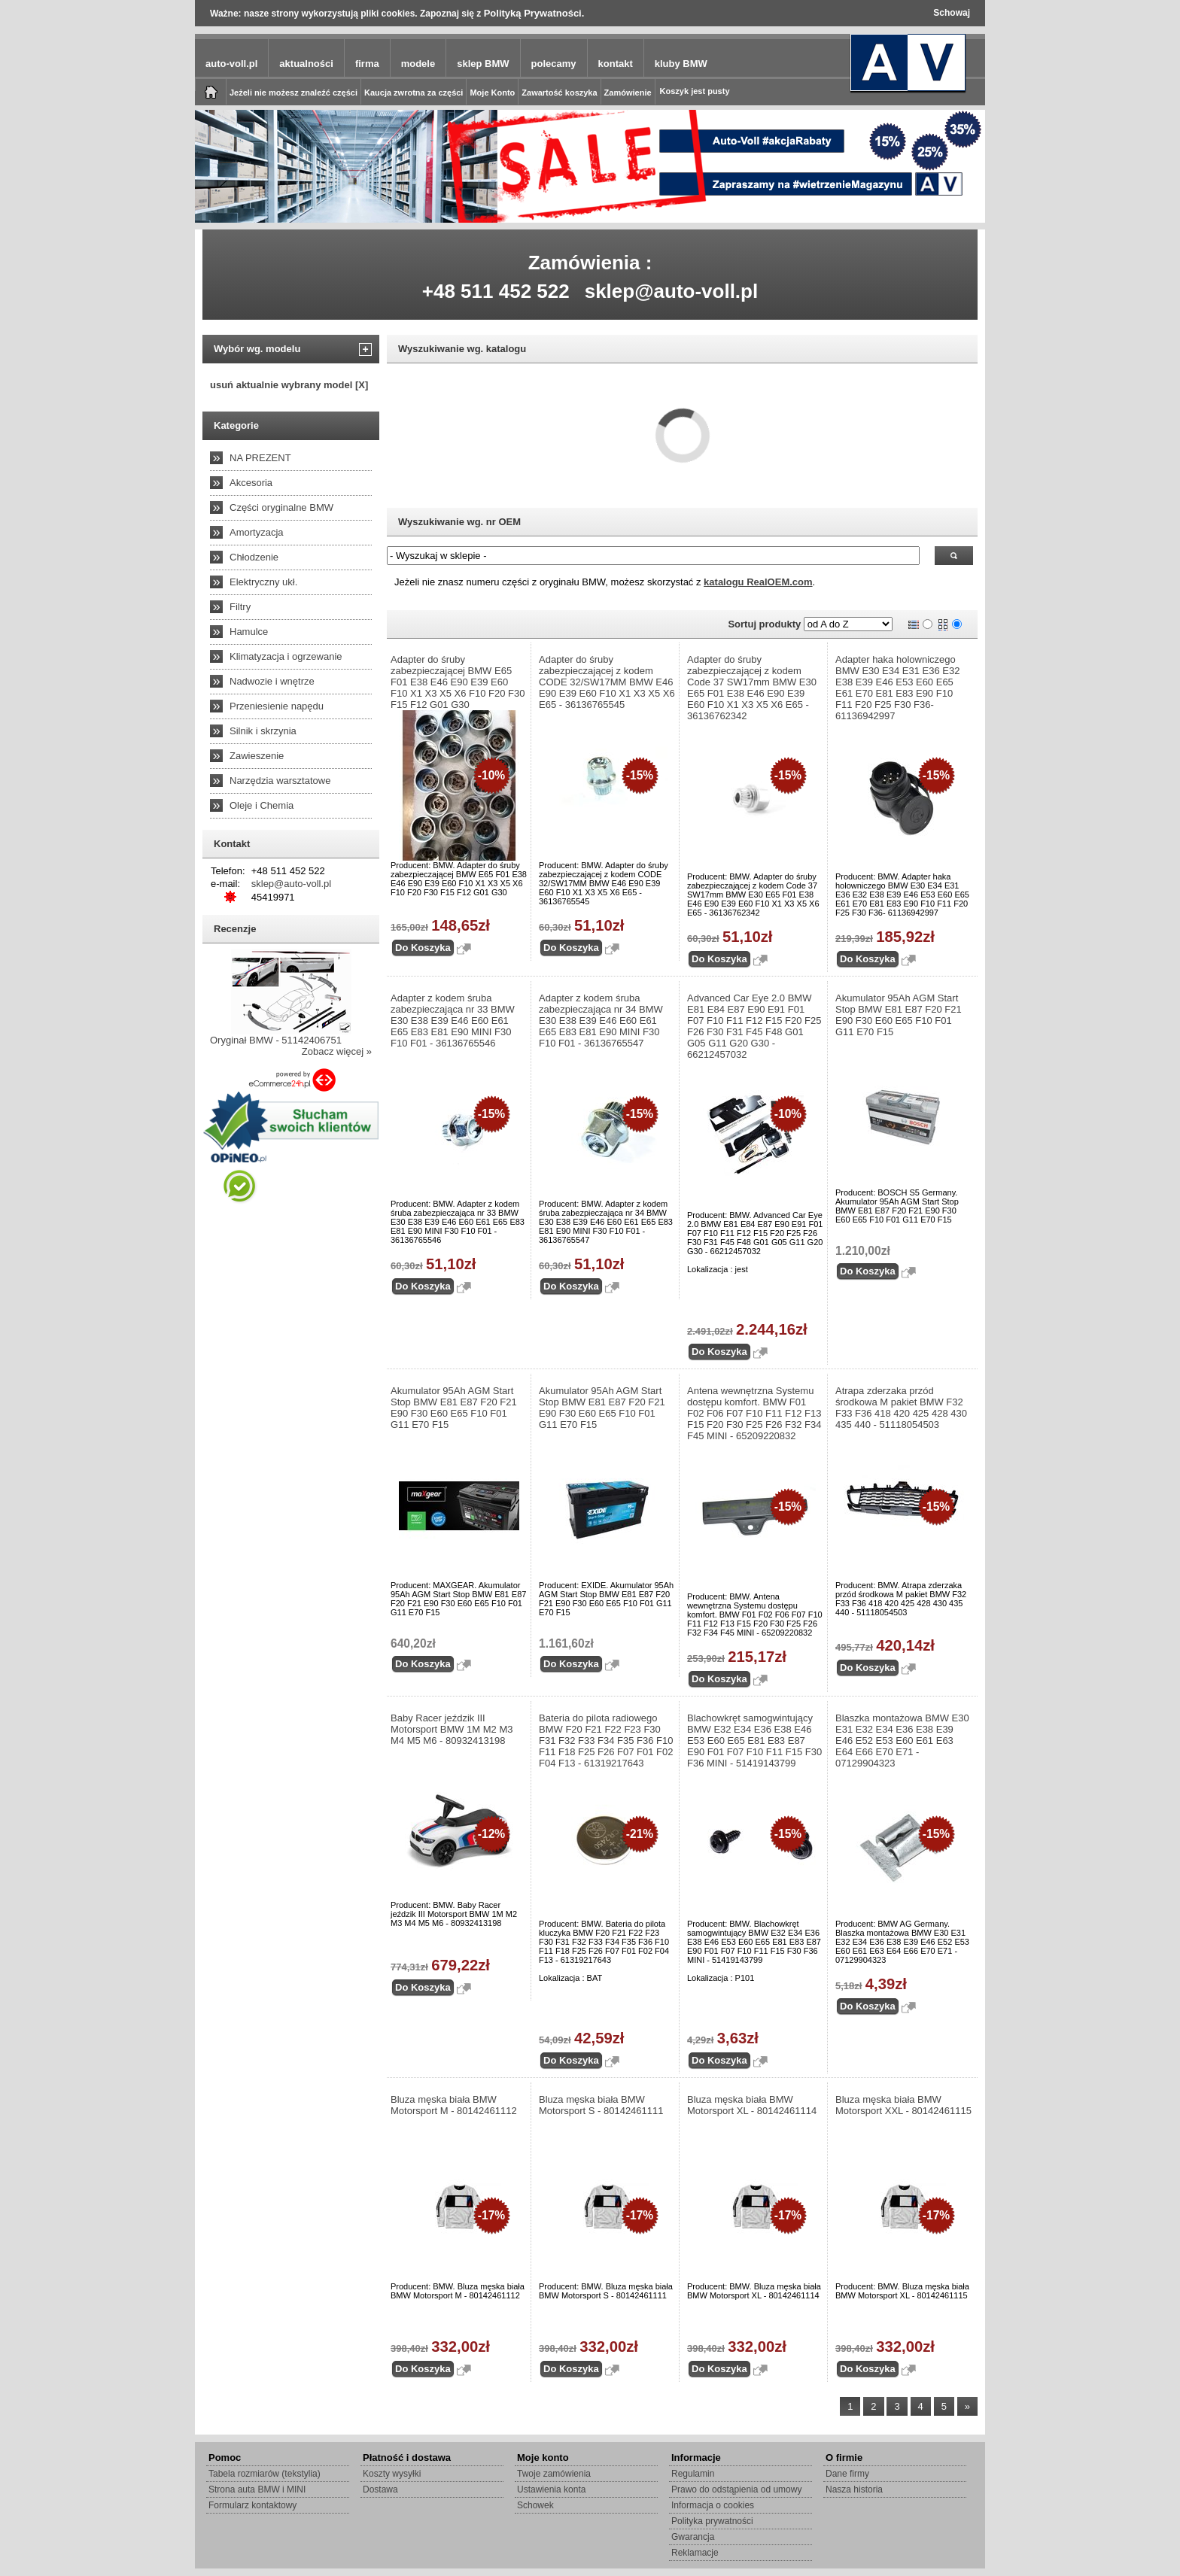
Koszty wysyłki (392, 2473)
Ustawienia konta (551, 2489)
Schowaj (951, 13)
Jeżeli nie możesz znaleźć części (293, 92)
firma (367, 63)
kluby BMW (681, 63)
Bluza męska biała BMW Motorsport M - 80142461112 (454, 2105)
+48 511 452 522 (496, 291)
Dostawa (380, 2489)
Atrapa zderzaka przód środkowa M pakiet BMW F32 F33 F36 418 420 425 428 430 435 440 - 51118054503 (901, 1407)
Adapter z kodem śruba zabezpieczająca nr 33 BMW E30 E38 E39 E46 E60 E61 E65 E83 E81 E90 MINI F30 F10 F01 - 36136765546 (453, 1020)
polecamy (553, 63)
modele (418, 63)
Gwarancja (692, 2537)
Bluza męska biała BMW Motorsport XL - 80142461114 (752, 2105)
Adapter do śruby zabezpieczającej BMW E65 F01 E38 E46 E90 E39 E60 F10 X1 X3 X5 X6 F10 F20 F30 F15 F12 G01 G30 (458, 682)
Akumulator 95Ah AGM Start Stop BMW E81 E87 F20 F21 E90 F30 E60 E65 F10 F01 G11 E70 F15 (898, 1014)
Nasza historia (854, 2489)
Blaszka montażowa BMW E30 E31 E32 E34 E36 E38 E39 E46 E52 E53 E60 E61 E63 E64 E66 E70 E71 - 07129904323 (902, 1740)
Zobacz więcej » (337, 1051)
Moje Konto (492, 92)
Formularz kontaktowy (252, 2505)
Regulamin (692, 2473)
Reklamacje (695, 2552)
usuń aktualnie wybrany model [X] (289, 384)
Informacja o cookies (712, 2505)
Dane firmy (847, 2473)
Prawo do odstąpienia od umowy (736, 2489)
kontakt (615, 63)
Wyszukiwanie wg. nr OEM (459, 521)
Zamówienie (628, 92)
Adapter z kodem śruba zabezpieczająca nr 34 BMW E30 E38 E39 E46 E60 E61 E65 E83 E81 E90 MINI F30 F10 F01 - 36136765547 (601, 1020)
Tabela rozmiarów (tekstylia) (264, 2473)
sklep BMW (483, 63)
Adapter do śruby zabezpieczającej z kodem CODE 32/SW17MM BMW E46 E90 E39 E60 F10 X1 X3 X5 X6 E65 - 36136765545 (607, 682)
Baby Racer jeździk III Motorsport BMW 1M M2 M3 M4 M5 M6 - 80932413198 (452, 1729)
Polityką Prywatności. (534, 13)
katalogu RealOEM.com (758, 582)
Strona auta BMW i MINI (257, 2489)
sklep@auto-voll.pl (672, 291)
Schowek (535, 2505)
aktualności (306, 63)
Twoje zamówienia (554, 2473)
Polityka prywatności (712, 2521)
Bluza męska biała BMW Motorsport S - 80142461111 (601, 2105)
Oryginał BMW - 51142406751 (276, 1040)
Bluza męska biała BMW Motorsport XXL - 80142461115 (903, 2105)
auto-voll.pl (231, 63)
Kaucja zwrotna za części (413, 92)
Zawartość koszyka (559, 92)
